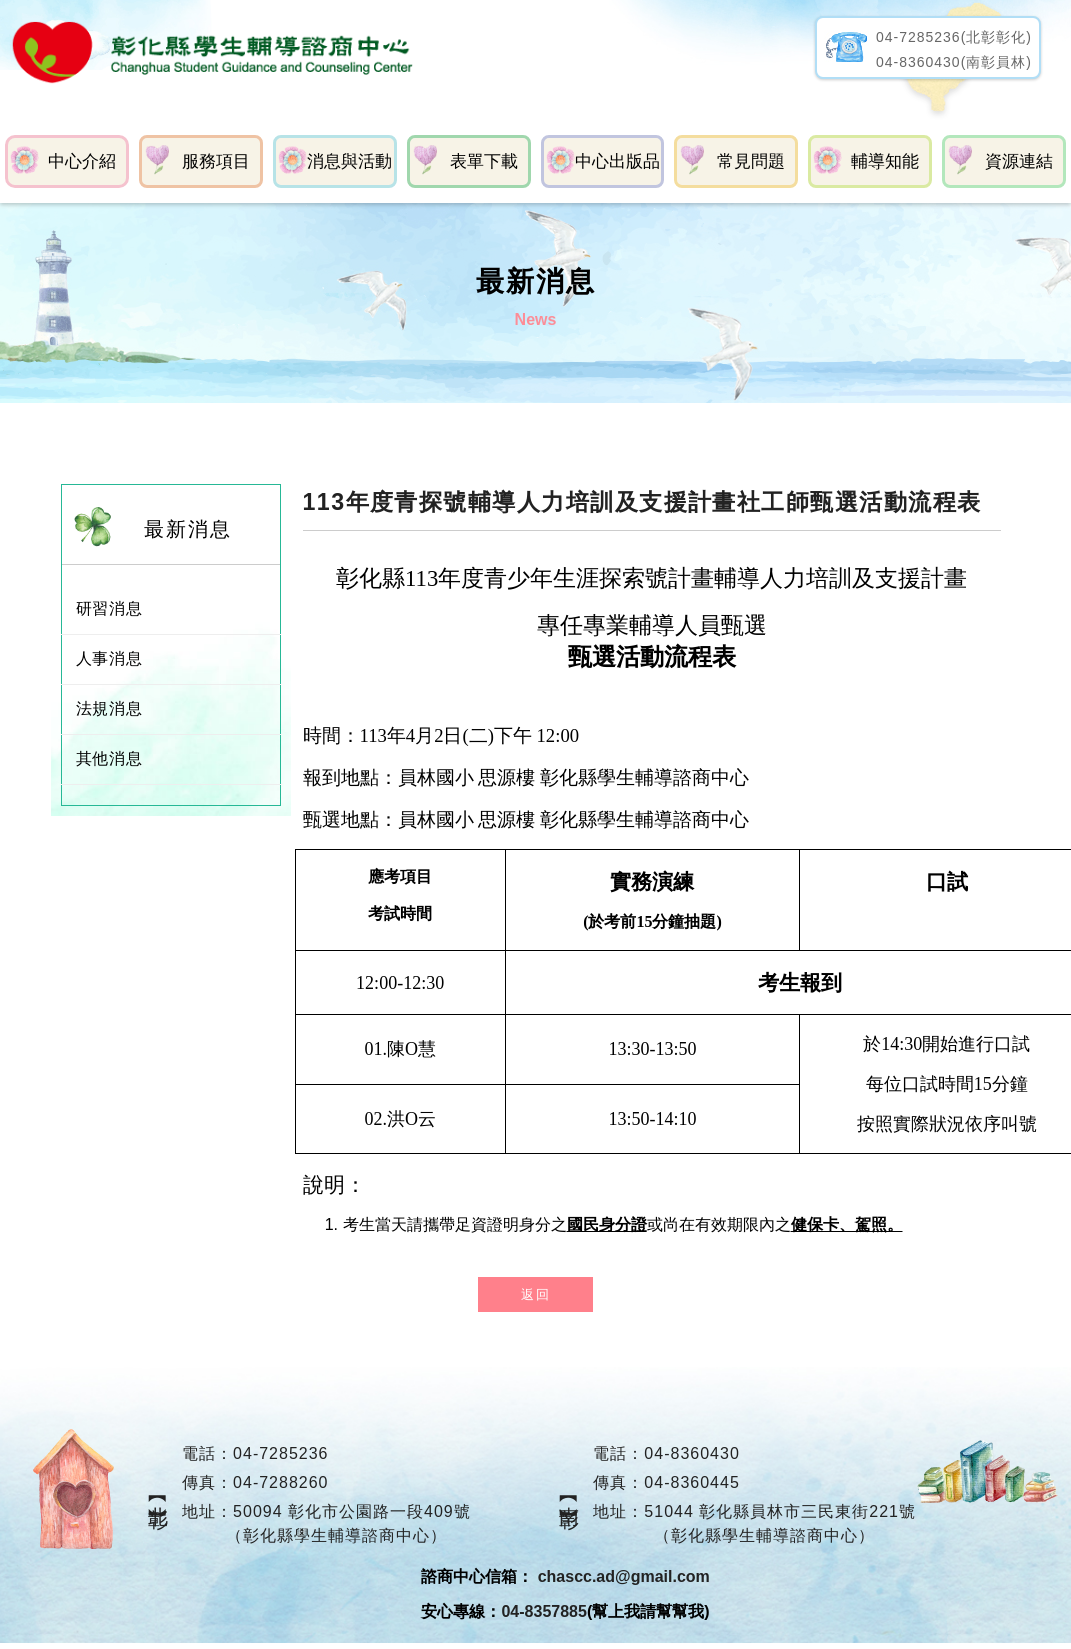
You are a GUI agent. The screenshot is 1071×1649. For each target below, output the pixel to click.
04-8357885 (544, 1611)
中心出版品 (617, 160)
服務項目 (215, 160)
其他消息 (109, 757)
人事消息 (109, 657)
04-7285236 (280, 1452)
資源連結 (1019, 160)
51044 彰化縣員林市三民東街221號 (781, 1510)
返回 (535, 1293)
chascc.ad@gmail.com (624, 1576)
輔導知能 (885, 160)
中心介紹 (82, 160)
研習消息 (109, 607)
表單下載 (483, 160)
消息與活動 (349, 160)
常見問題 (751, 160)
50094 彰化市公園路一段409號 (351, 1510)
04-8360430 (693, 1452)
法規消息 (109, 707)
